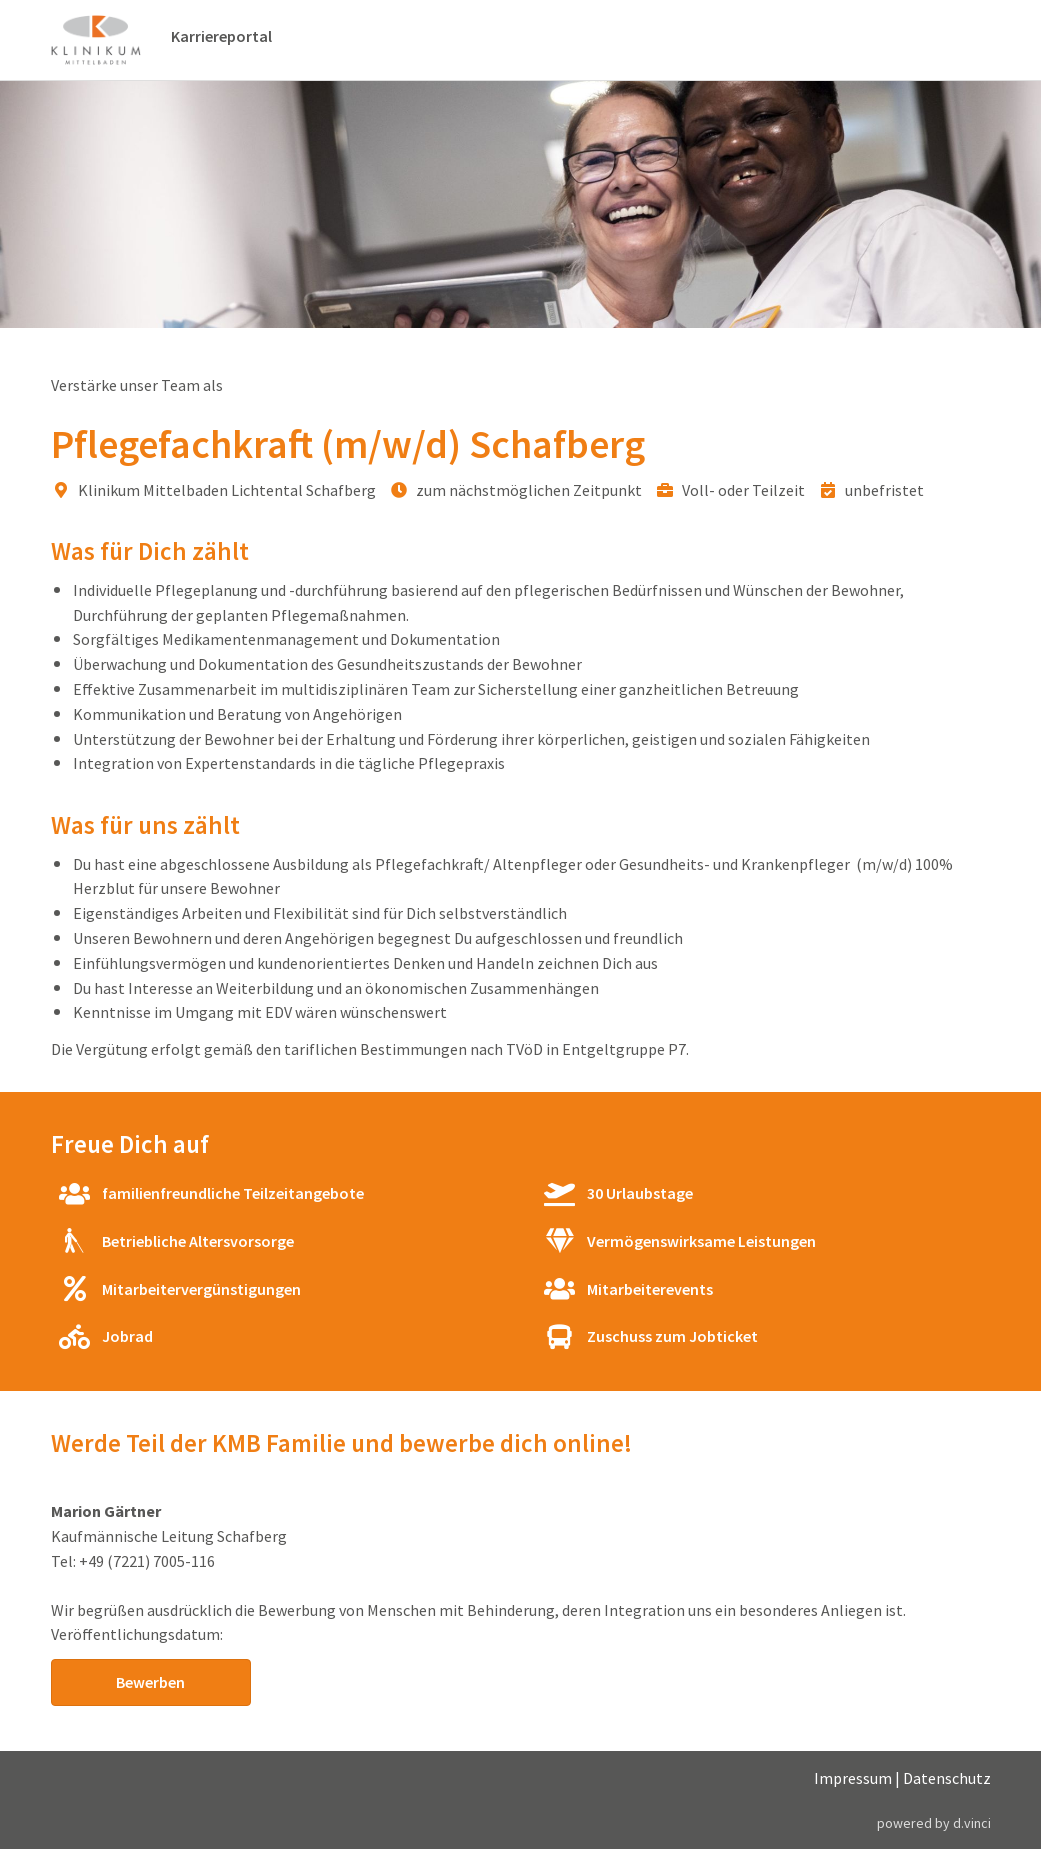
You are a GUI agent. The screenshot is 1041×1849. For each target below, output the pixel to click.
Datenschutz (947, 1778)
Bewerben (150, 1682)
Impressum (853, 1778)
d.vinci (972, 1823)
